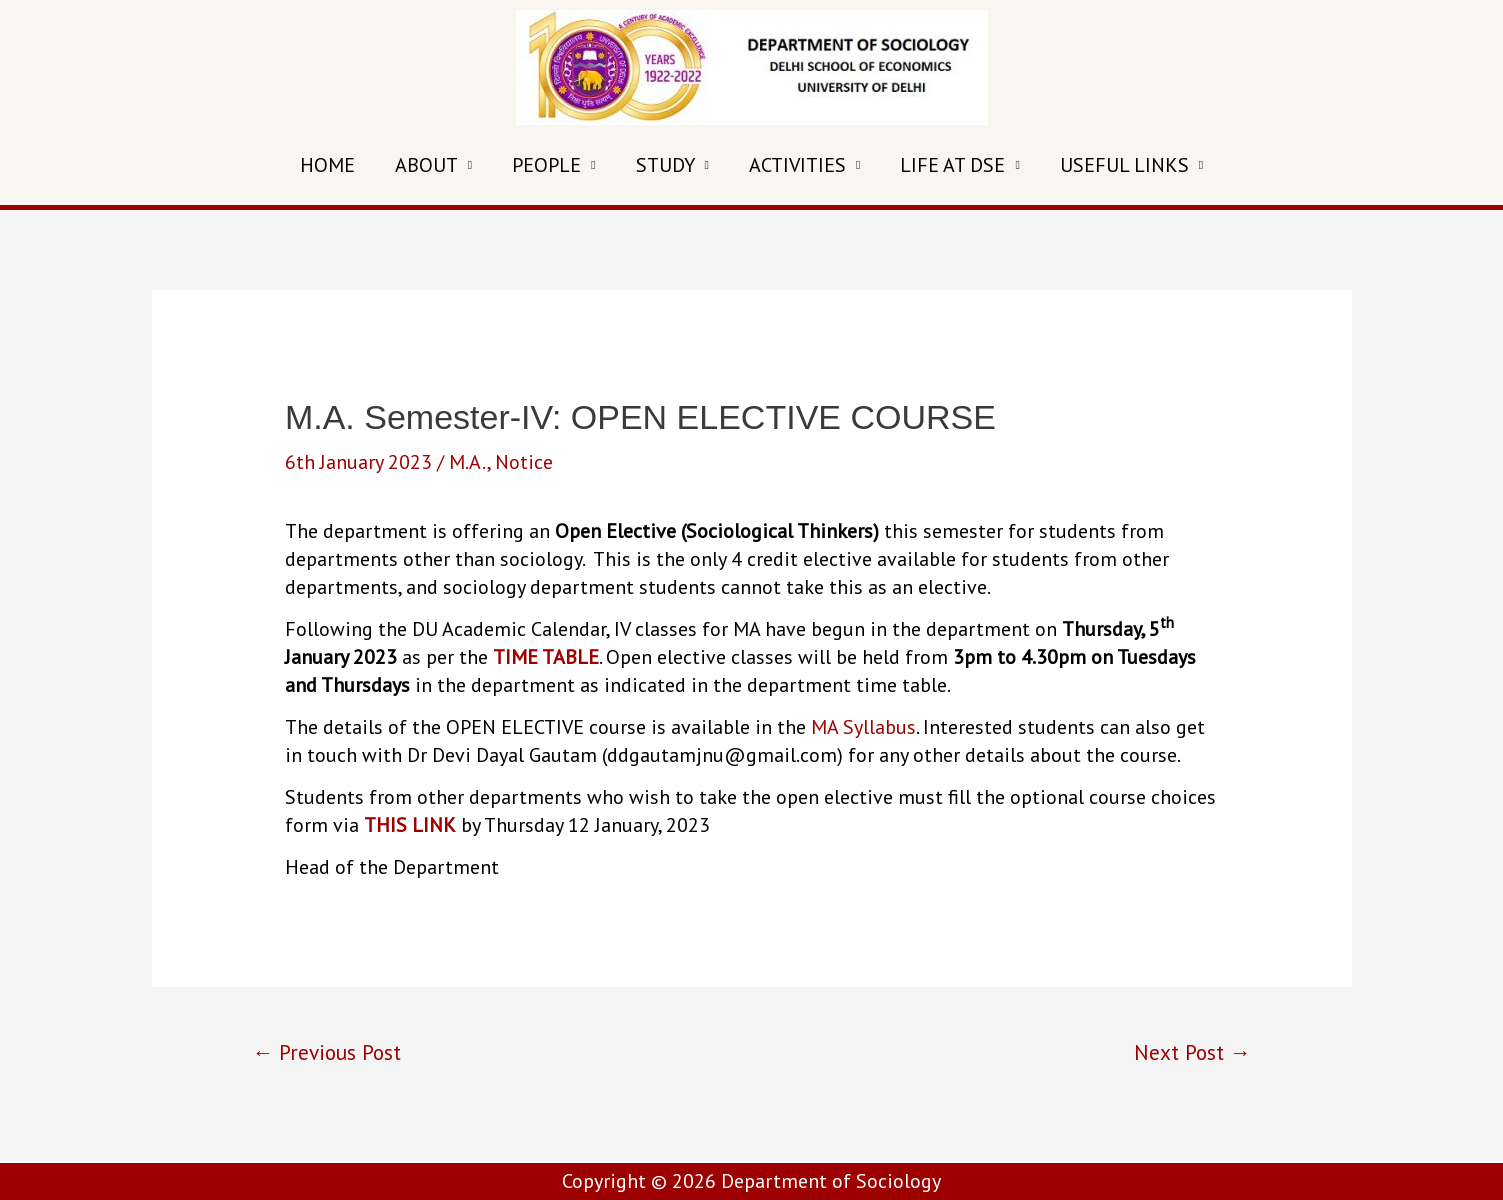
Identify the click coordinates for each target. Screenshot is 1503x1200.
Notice (524, 462)
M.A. (468, 462)
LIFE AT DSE (952, 165)
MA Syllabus (863, 727)
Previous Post (326, 1052)
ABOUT (426, 165)
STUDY (665, 165)
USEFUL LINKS (1124, 165)
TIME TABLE (546, 657)
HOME (327, 165)
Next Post (1192, 1052)
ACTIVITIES (797, 165)
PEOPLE (546, 165)
